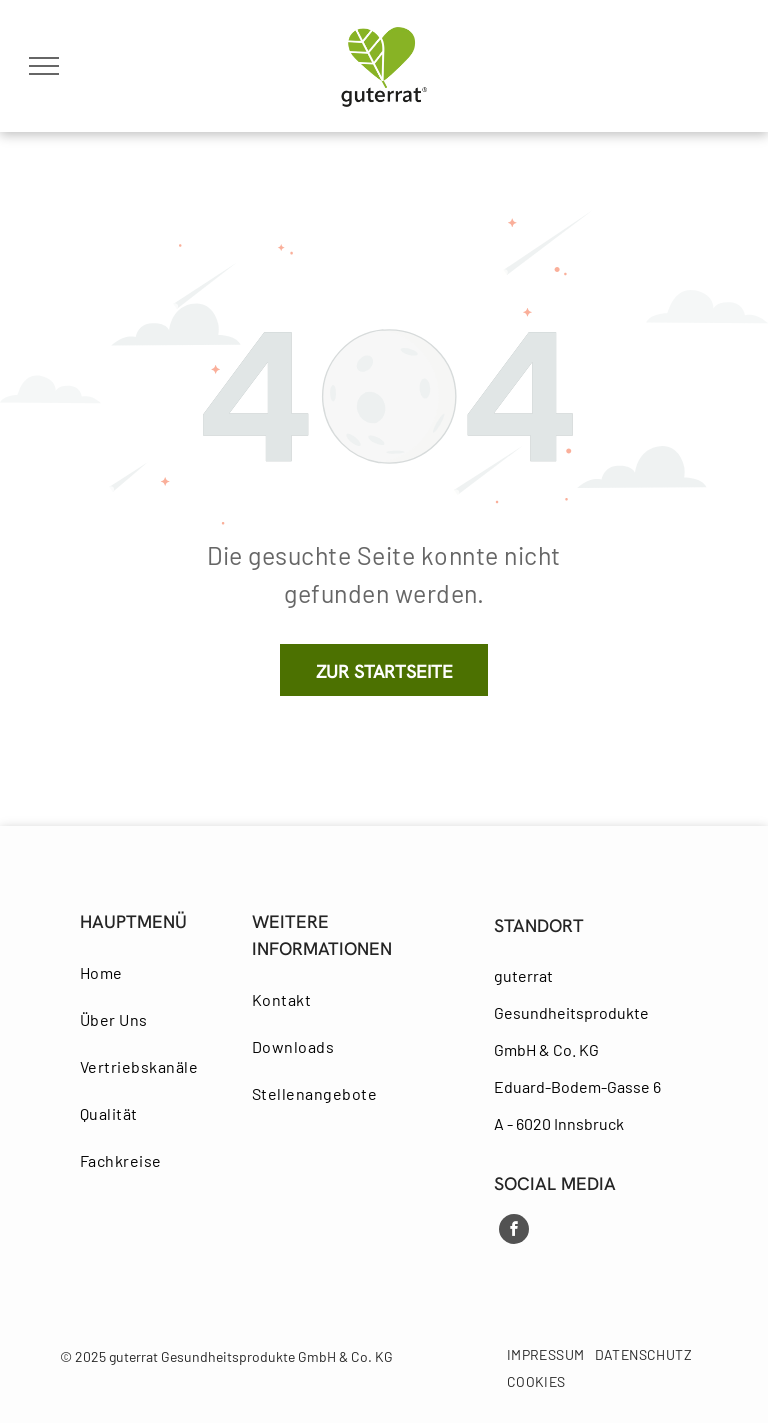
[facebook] (514, 1231)
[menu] (44, 66)
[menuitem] (153, 972)
